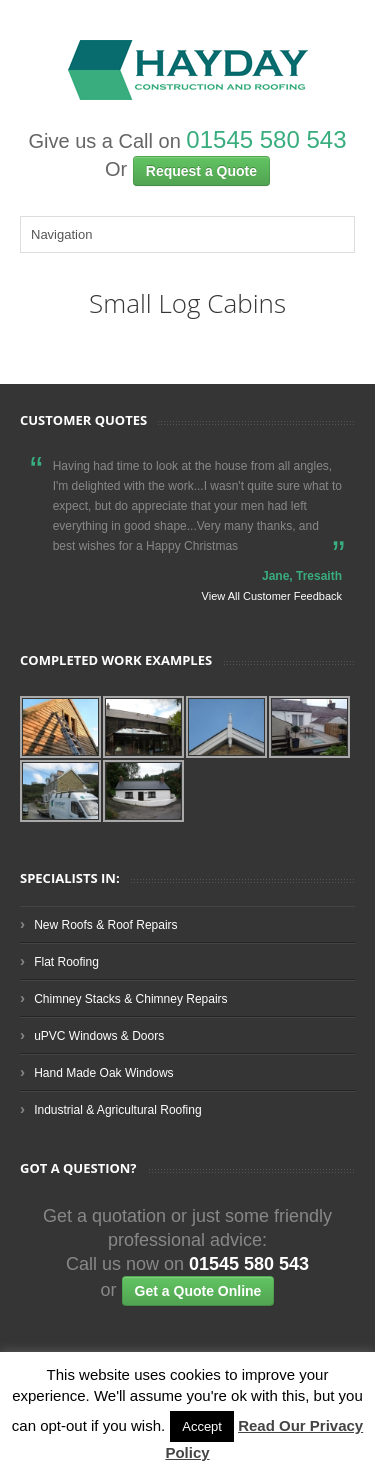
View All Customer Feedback (272, 596)
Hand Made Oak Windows (103, 1073)
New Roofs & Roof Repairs (105, 925)
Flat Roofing (66, 962)
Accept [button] (202, 1426)
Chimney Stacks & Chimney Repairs (130, 999)
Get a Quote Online (198, 1291)
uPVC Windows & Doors (99, 1036)
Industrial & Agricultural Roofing (117, 1110)
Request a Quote (201, 171)
